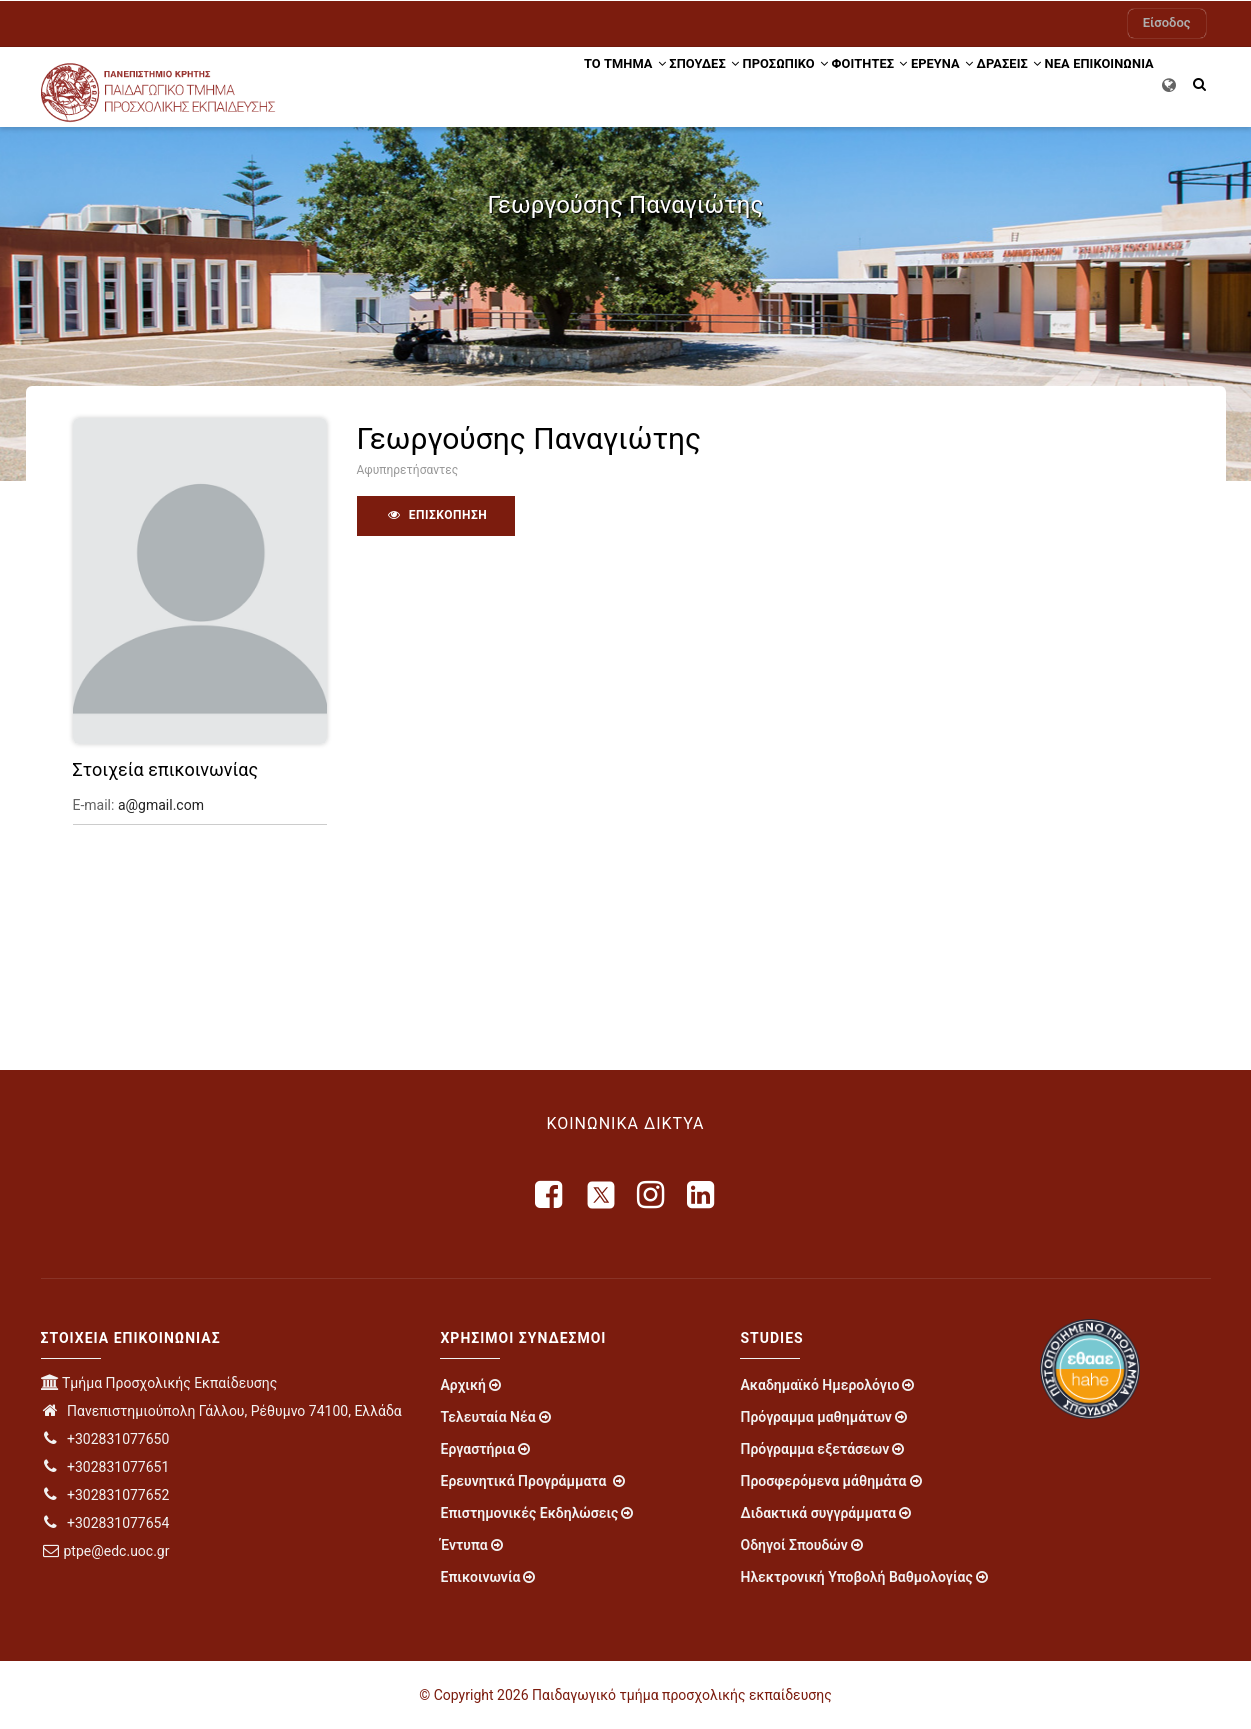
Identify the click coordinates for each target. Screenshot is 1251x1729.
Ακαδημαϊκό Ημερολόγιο (819, 1385)
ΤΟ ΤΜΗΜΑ (502, 83)
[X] (601, 1195)
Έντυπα (463, 1545)
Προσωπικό (694, 83)
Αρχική (463, 1385)
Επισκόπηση (436, 515)
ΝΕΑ (1033, 83)
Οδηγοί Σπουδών (793, 1545)
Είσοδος (1167, 22)
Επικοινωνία (480, 1577)
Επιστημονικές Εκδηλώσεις (529, 1513)
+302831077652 (105, 1495)
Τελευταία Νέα (487, 1417)
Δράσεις (968, 83)
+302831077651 (105, 1467)
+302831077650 (105, 1439)
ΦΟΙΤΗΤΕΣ (795, 83)
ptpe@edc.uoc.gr (105, 1551)
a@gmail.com (161, 805)
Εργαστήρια (477, 1449)
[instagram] (652, 1195)
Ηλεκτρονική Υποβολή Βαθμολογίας (856, 1577)
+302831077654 (105, 1523)
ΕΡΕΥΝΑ (884, 83)
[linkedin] (702, 1195)
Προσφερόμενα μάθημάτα (823, 1481)
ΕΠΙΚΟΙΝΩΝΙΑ (1105, 83)
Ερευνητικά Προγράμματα (524, 1481)
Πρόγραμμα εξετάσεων (814, 1449)
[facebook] (550, 1195)
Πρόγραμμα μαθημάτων (815, 1417)
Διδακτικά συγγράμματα (818, 1513)
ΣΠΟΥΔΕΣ (597, 83)
